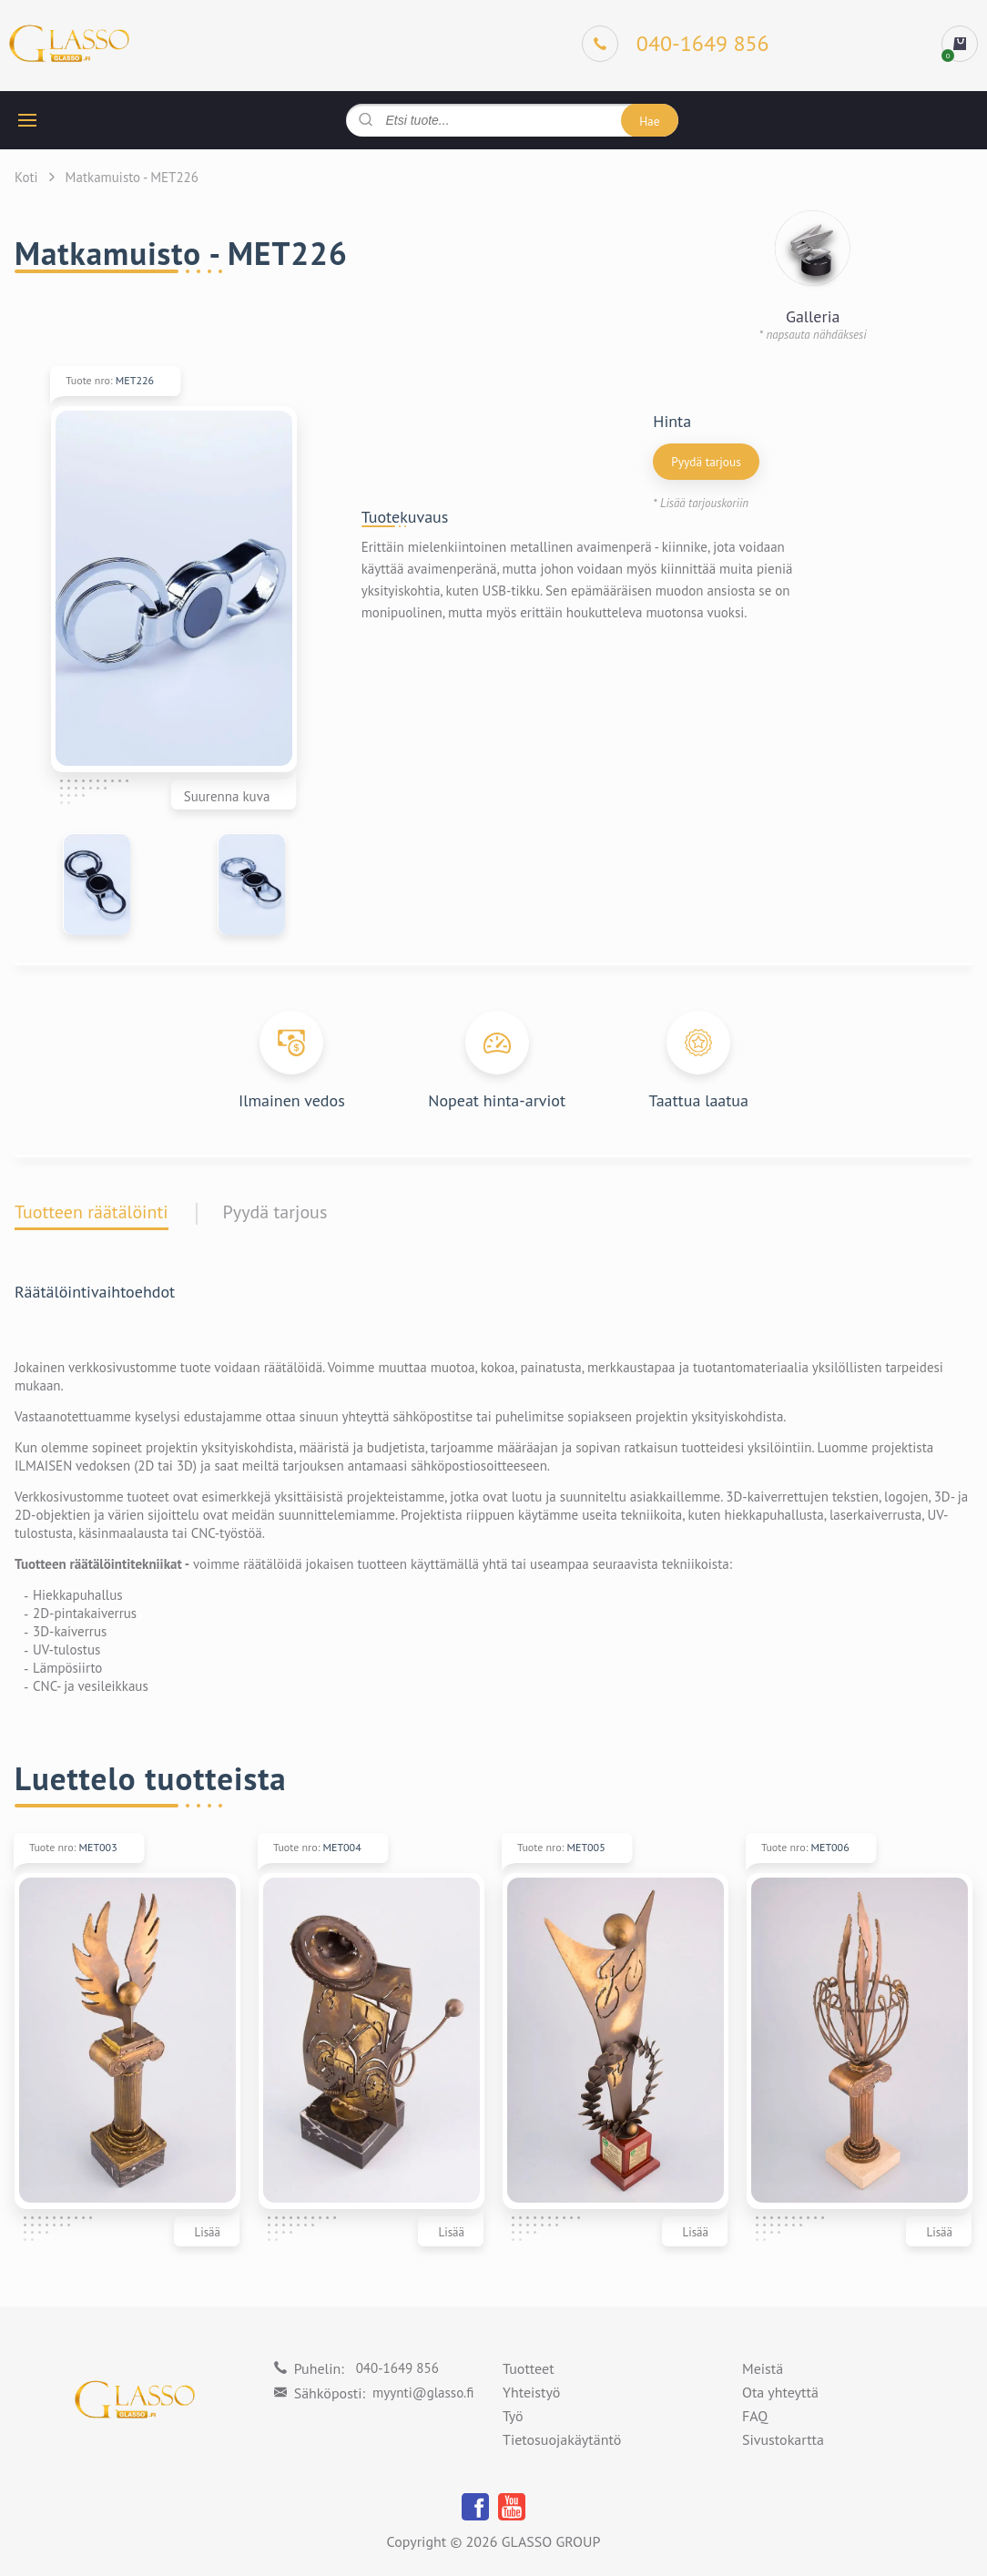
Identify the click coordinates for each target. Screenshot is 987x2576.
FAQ (755, 2416)
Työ (513, 2416)
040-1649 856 (397, 2368)
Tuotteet (529, 2369)
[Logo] (69, 44)
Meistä (762, 2369)
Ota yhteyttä (780, 2393)
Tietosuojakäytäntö (562, 2440)
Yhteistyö (531, 2393)
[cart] (959, 43)
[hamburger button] (27, 120)
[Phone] (675, 43)
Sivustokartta (783, 2440)
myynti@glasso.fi (422, 2392)
